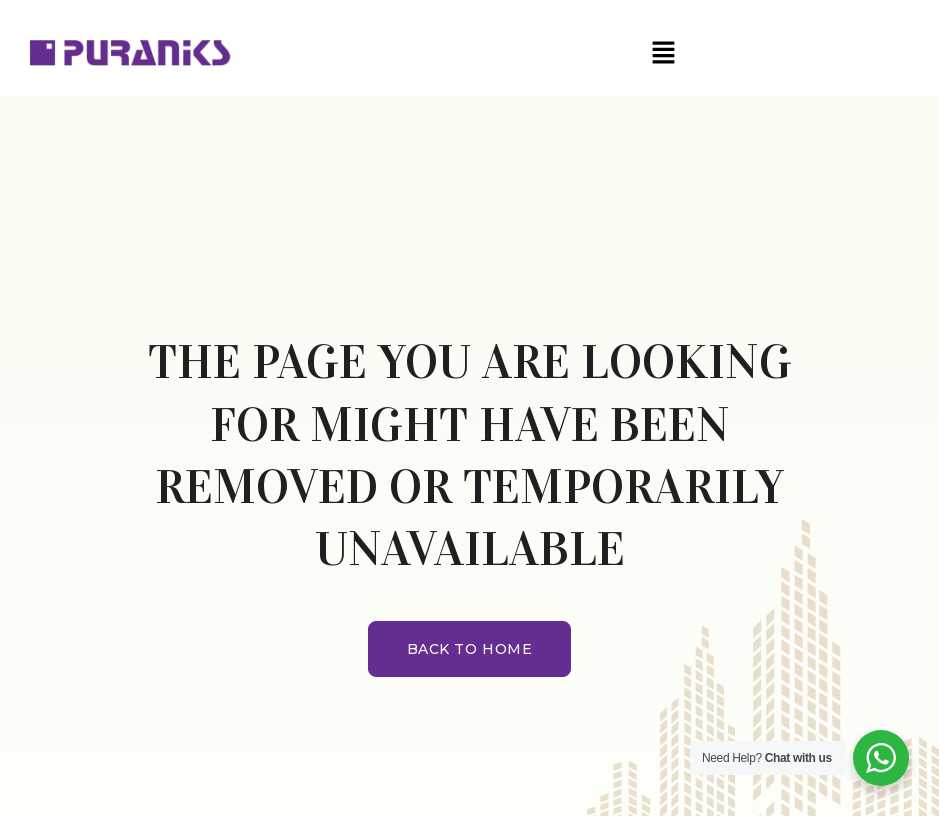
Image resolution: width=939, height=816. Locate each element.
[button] (664, 53)
